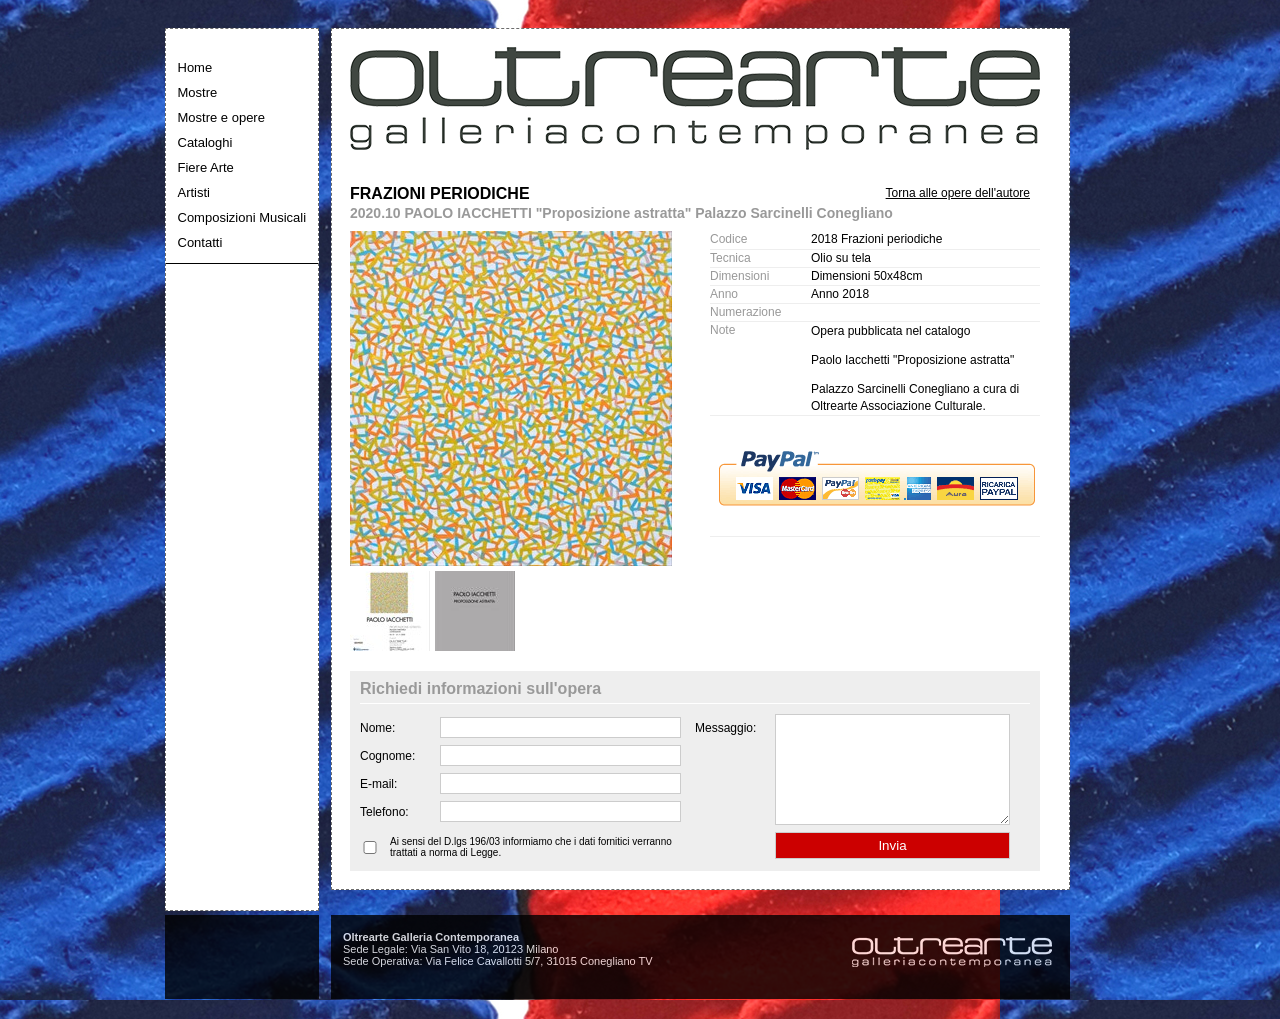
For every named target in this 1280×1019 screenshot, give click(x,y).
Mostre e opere (221, 117)
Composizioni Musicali (242, 217)
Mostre (198, 92)
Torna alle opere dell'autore (958, 193)
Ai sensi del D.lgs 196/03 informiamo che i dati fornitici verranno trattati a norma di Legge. (531, 868)
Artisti (194, 192)
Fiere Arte (206, 167)
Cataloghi (205, 142)
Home (195, 67)
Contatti (200, 242)
